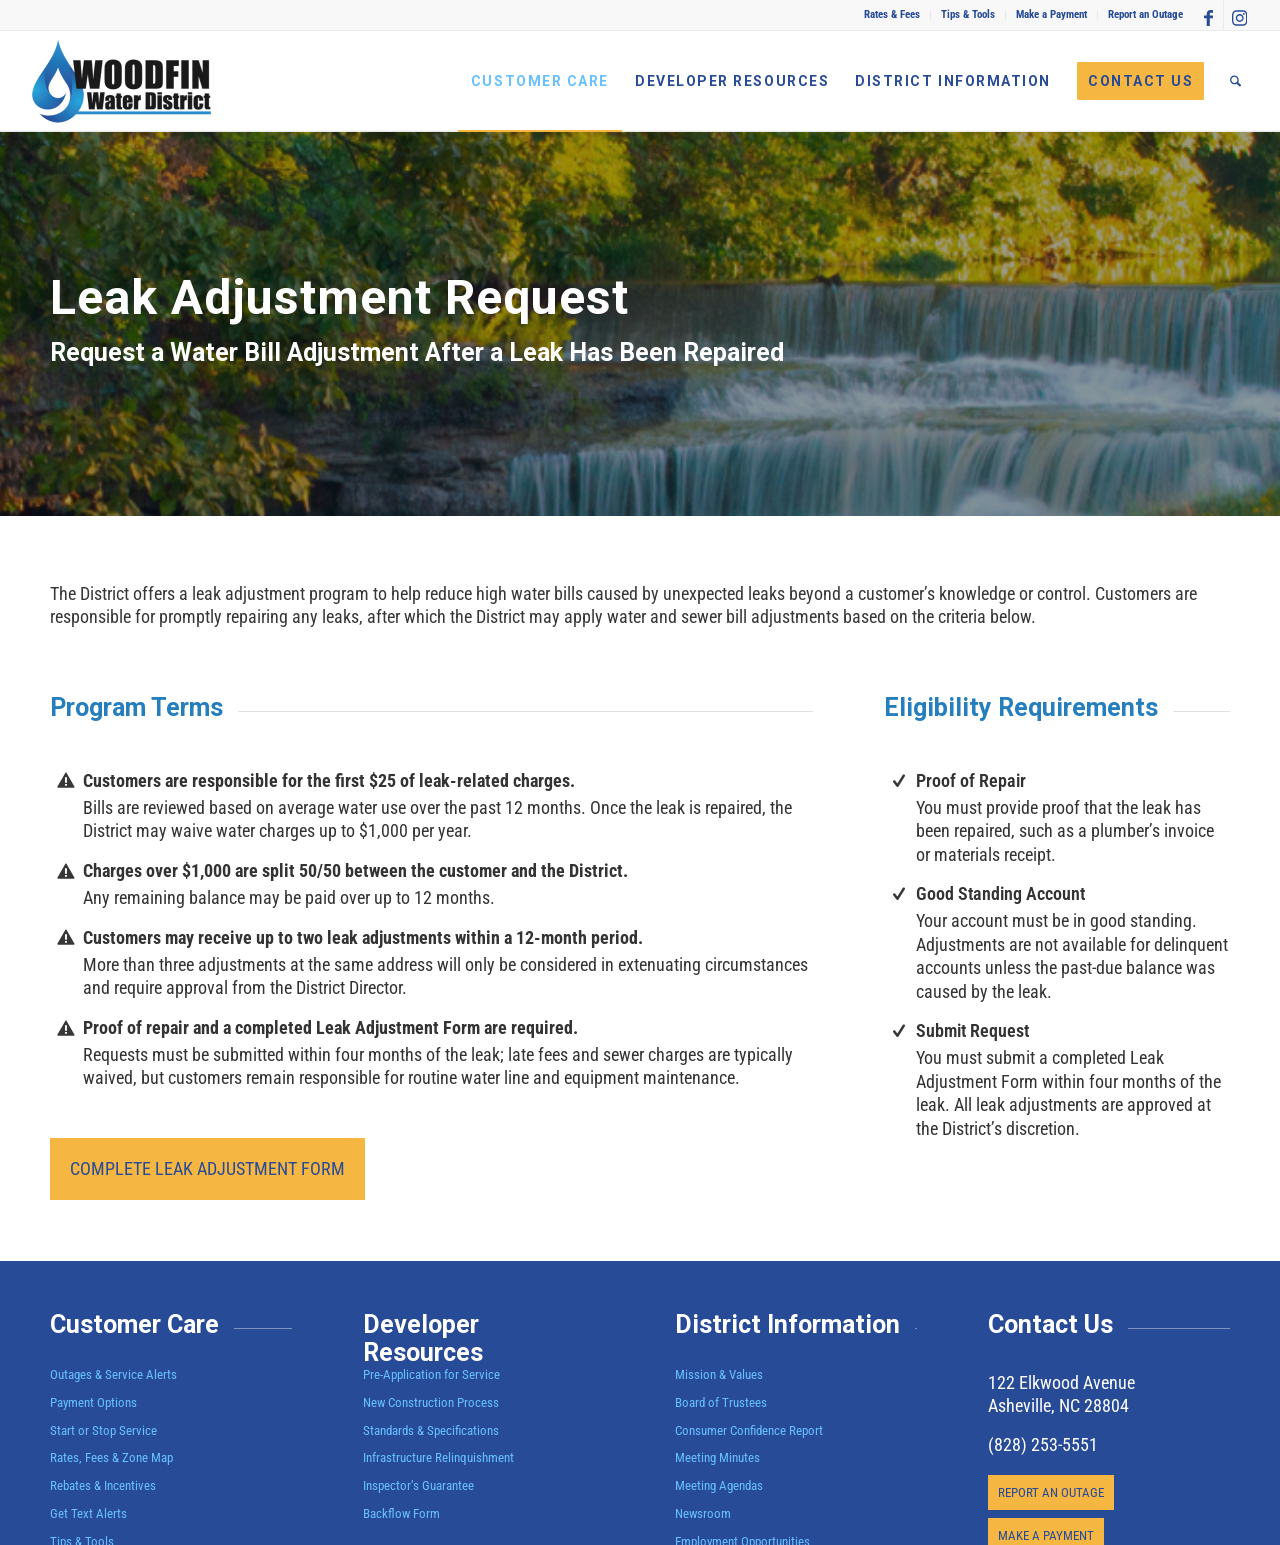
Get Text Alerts (88, 1513)
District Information (787, 1324)
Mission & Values (719, 1374)
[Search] (1235, 81)
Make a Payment (1051, 14)
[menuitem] (892, 15)
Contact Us (1050, 1324)
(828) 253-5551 (1043, 1444)
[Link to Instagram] (1239, 15)
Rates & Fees (892, 14)
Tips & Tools (968, 14)
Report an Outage (1145, 14)
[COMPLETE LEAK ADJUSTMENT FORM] (207, 1169)
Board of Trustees (721, 1402)
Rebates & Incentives (103, 1485)
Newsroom (703, 1513)
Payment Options (93, 1402)
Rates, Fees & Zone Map (111, 1457)
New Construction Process (431, 1402)
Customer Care (134, 1324)
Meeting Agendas (719, 1485)
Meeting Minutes (717, 1457)
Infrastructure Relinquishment (438, 1457)
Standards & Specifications (431, 1430)
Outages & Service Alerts (113, 1374)
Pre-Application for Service (431, 1374)
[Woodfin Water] (122, 81)
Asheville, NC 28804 (1058, 1405)
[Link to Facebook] (1208, 15)
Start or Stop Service (103, 1430)
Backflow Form (401, 1513)
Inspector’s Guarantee (420, 1485)
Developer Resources (423, 1338)
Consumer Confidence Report (749, 1430)
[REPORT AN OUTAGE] (1051, 1493)
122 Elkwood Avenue (1061, 1382)
